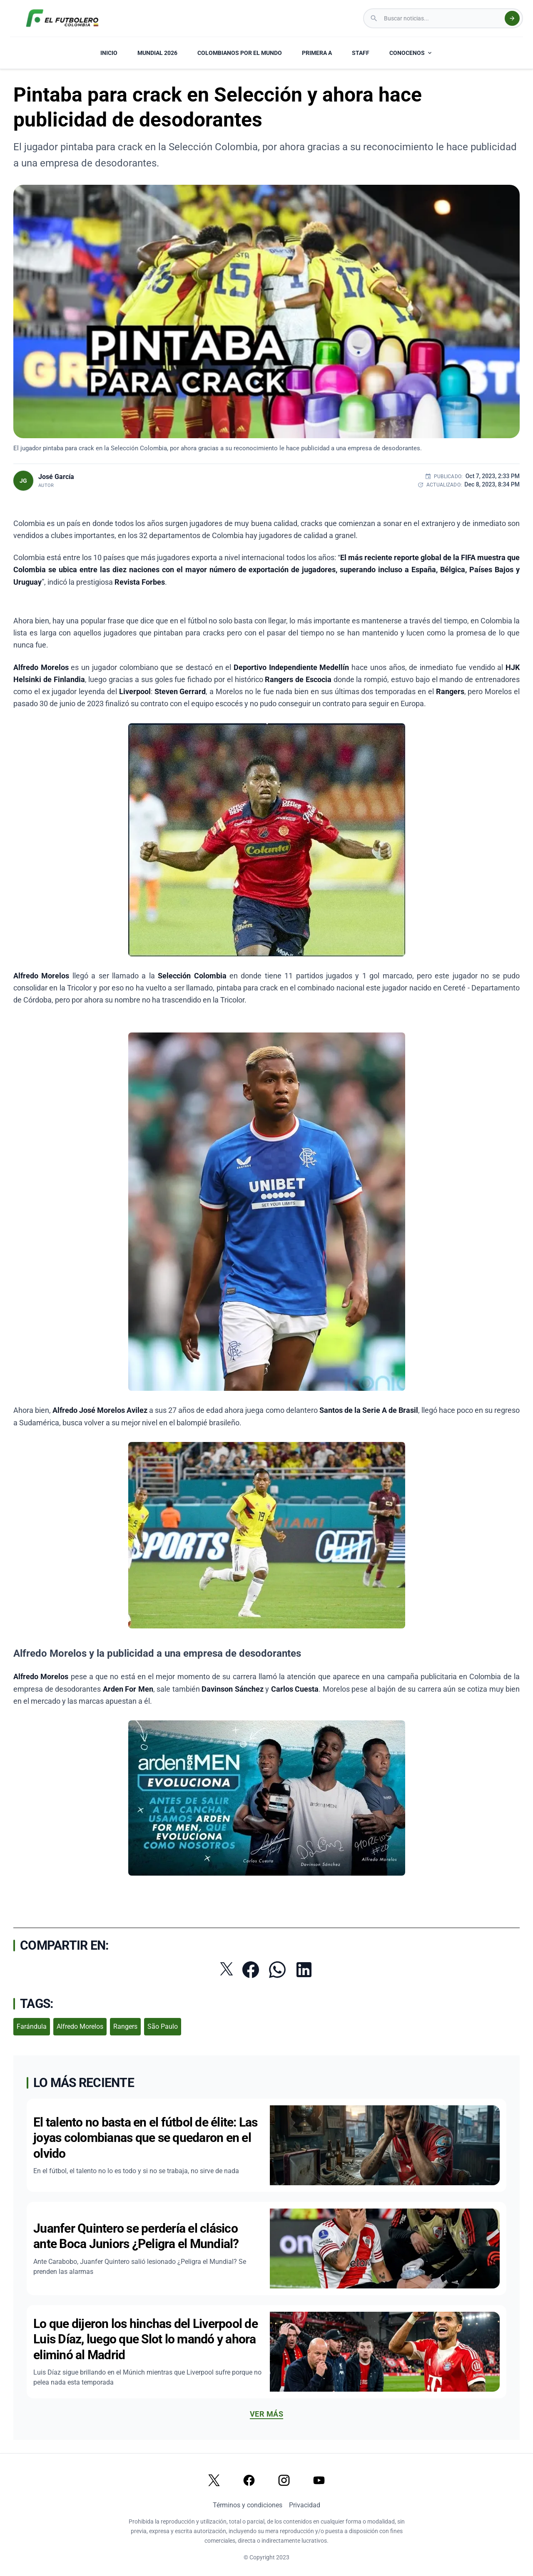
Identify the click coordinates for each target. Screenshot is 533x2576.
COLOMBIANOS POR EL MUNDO (239, 53)
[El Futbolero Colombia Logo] (62, 18)
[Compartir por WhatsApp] (277, 1970)
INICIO (108, 53)
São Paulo (162, 2026)
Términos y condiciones (247, 2505)
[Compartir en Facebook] (251, 1970)
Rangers (125, 2026)
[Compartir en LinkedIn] (304, 1970)
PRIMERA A (317, 53)
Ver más (266, 2414)
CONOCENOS (411, 53)
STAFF (360, 53)
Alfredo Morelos (80, 2026)
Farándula (32, 2026)
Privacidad (304, 2505)
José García (56, 477)
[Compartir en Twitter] (226, 1968)
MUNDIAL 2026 (157, 53)
